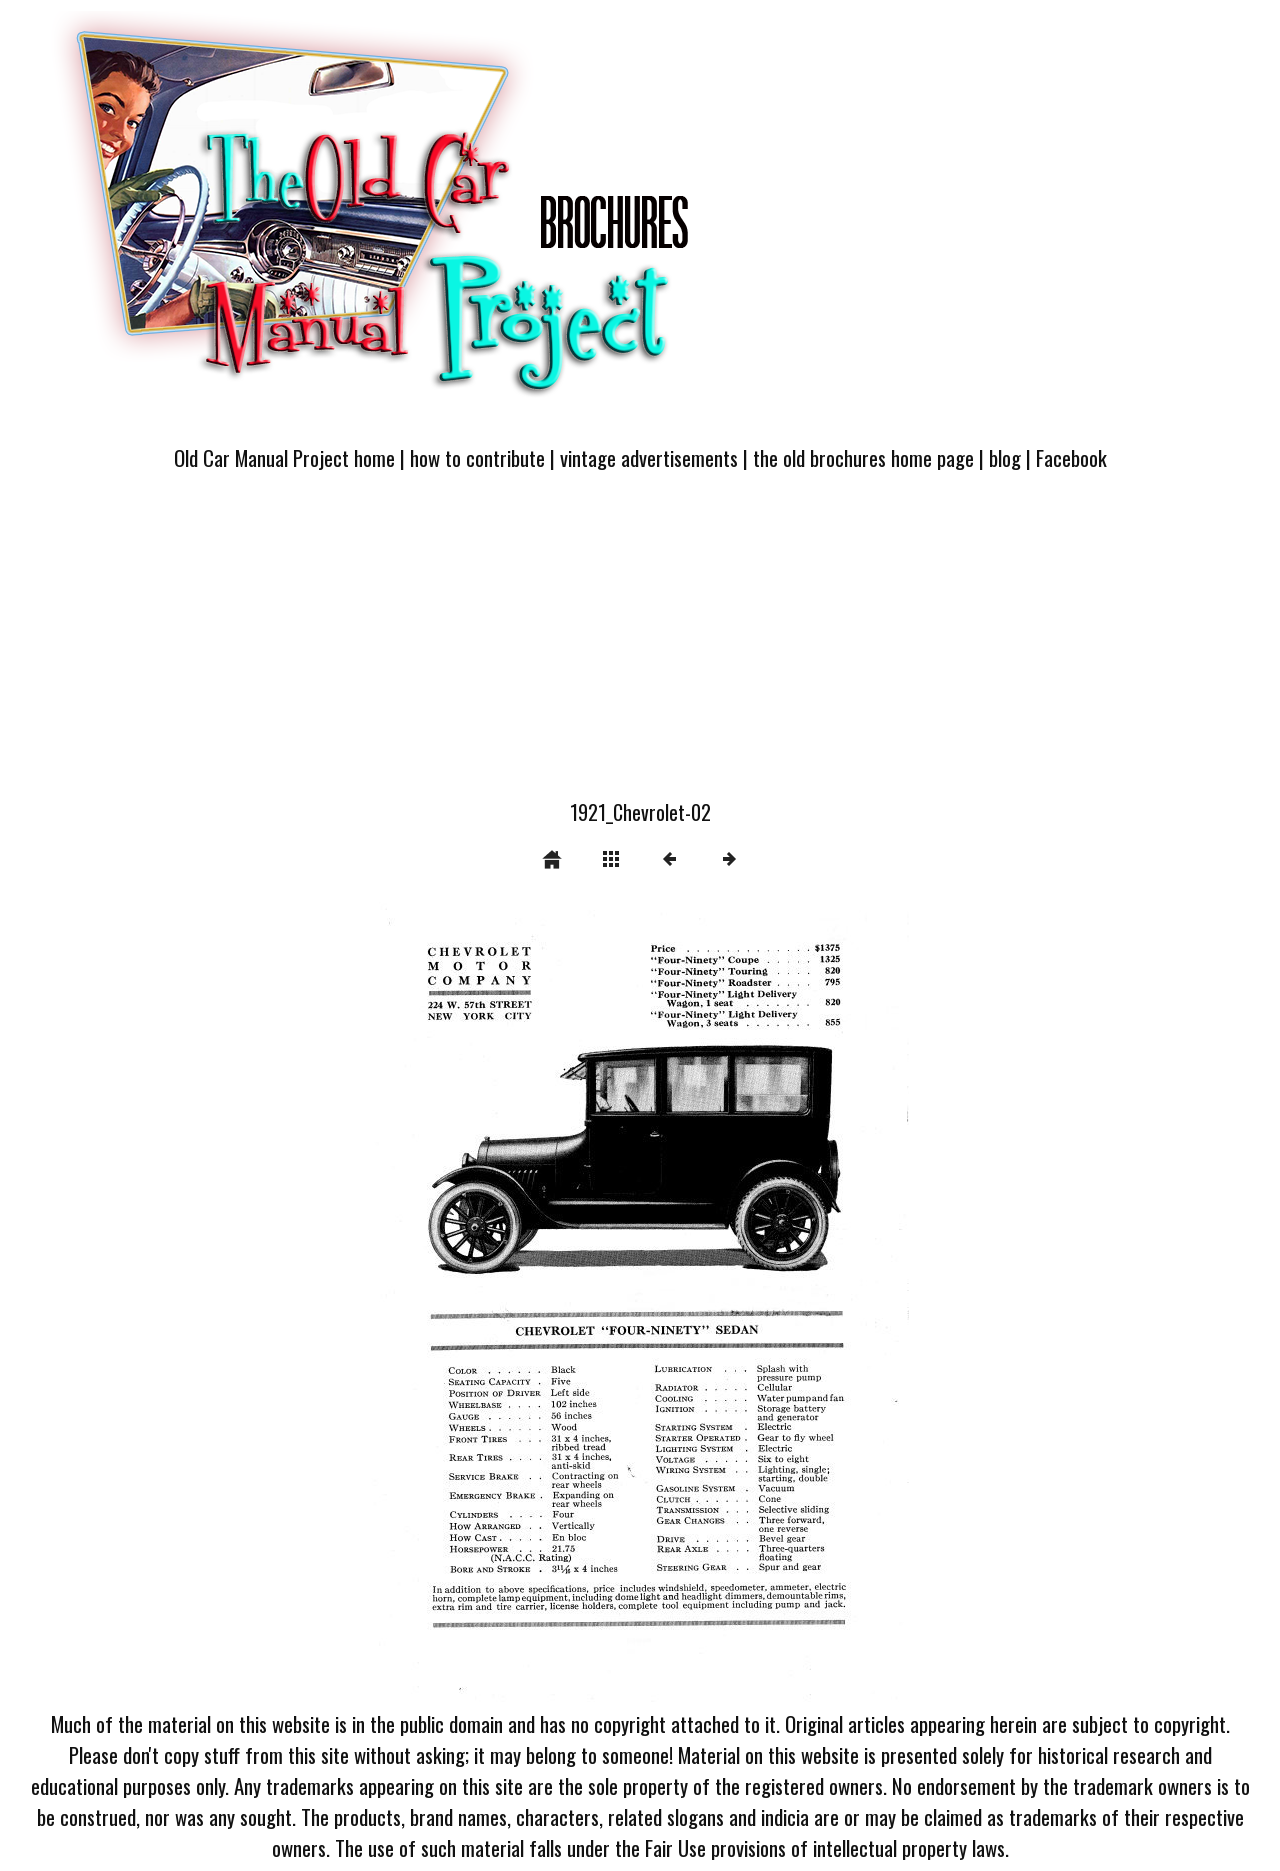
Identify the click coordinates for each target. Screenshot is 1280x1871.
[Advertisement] (640, 647)
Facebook (1071, 457)
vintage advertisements (649, 457)
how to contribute (477, 457)
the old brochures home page (863, 457)
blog (1005, 457)
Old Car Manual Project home (284, 457)
